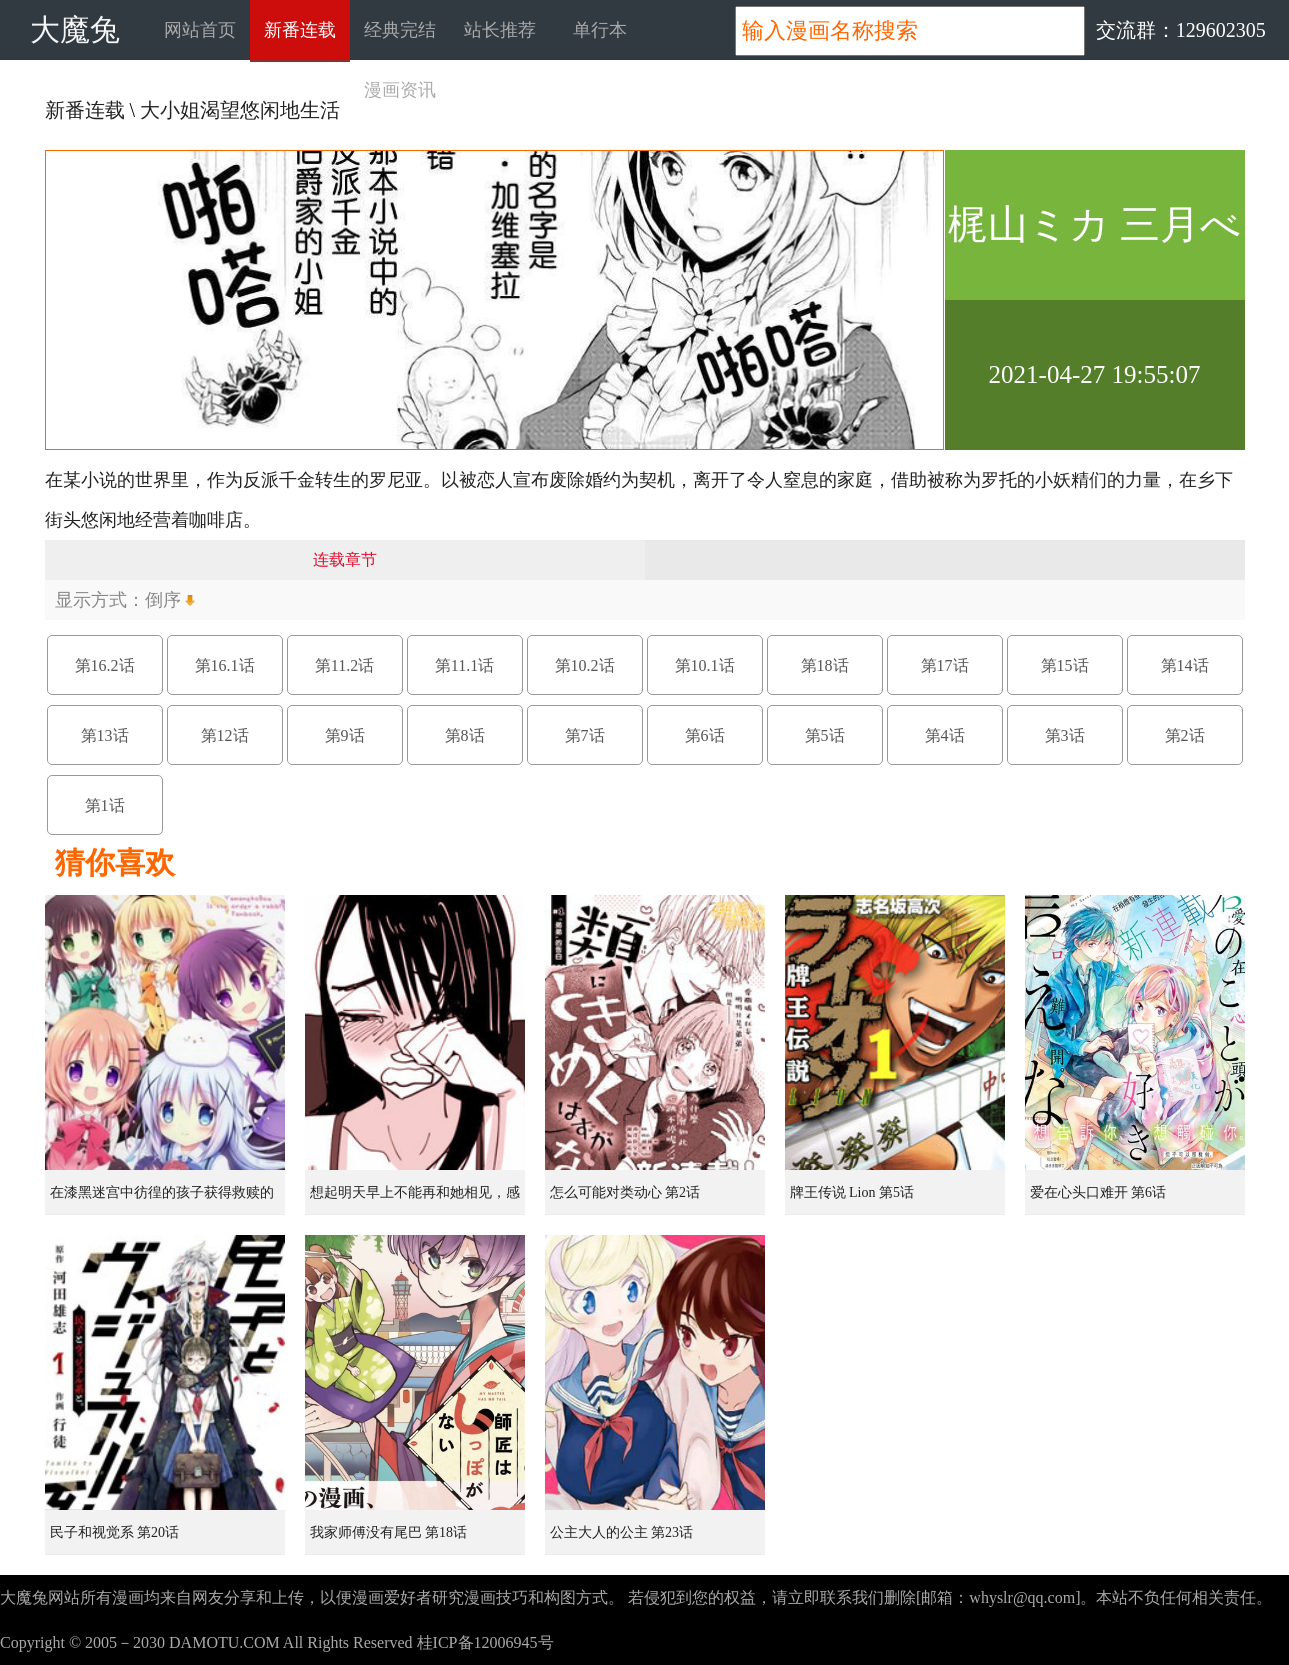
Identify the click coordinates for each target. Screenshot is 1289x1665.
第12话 (225, 735)
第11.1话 (464, 665)
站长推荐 (500, 30)
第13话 (105, 735)
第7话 (585, 735)
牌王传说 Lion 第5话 (852, 1192)
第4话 (945, 735)
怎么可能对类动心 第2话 (625, 1192)
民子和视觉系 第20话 (115, 1532)
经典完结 (400, 30)
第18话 (825, 665)
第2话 (1185, 735)
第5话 (825, 735)
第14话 (1185, 665)
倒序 (163, 600)
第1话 (105, 805)
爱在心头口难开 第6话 (1098, 1192)
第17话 (945, 665)
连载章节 (345, 559)
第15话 (1065, 665)
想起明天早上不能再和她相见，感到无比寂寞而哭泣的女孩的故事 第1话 (417, 1200)
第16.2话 (105, 665)
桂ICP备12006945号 (485, 1642)
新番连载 (300, 30)
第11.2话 (344, 665)
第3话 (1065, 735)
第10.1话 (705, 665)
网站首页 (200, 30)
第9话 (345, 735)
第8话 (465, 735)
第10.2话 (585, 665)
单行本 (600, 30)
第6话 (705, 735)
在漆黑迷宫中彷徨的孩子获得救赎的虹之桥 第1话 (162, 1200)
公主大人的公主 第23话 (622, 1532)
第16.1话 (225, 665)
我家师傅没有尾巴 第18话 (389, 1532)
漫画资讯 (400, 90)
